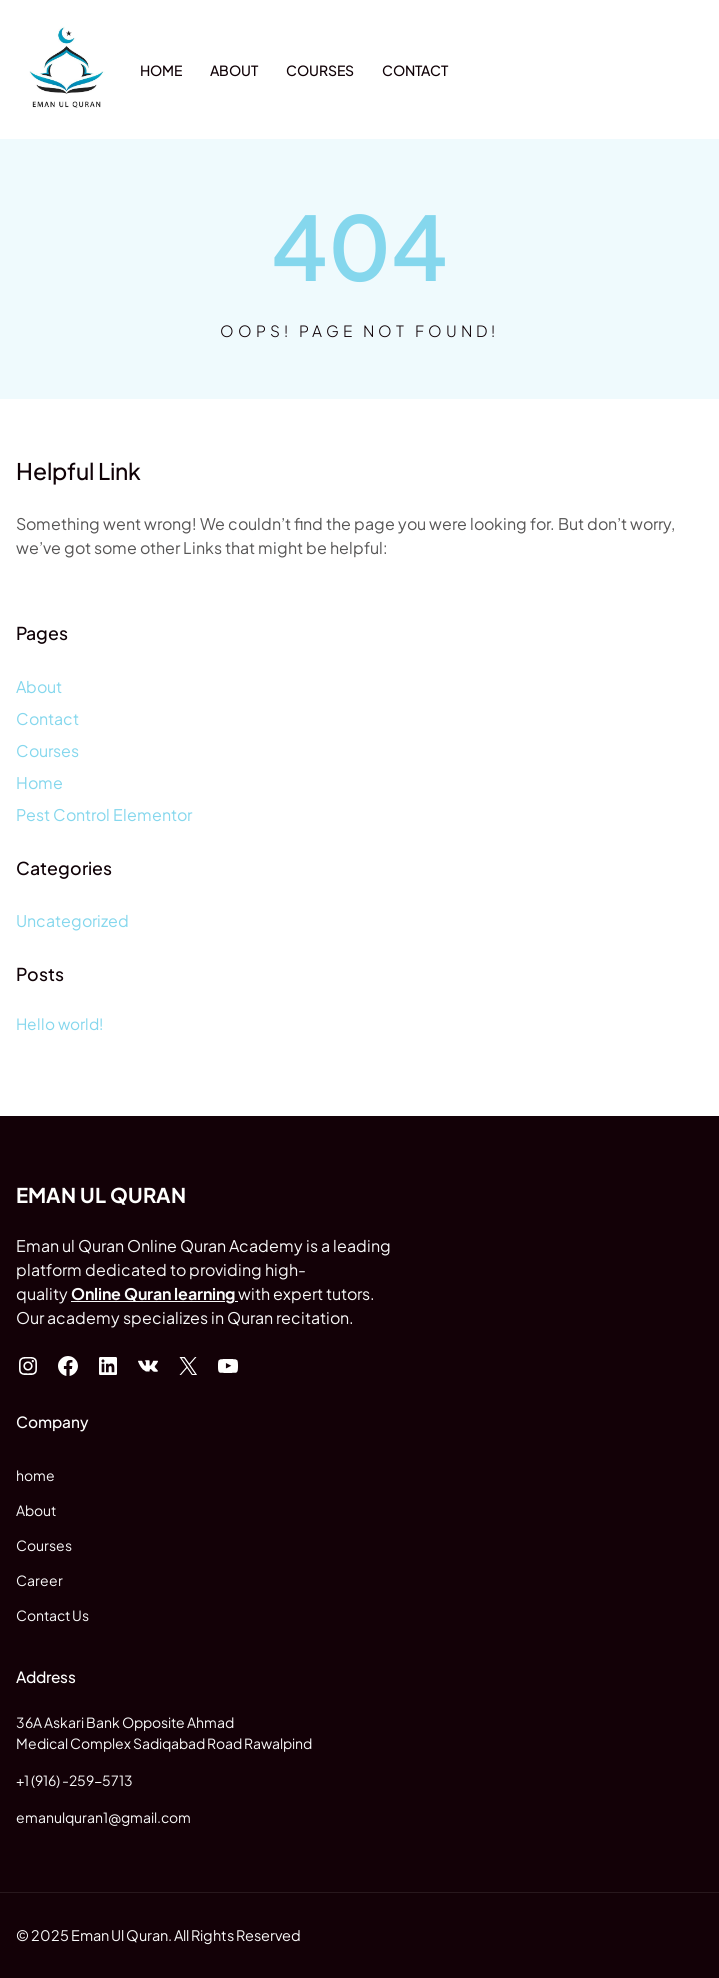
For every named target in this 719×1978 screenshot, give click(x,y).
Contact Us (52, 1615)
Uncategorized (72, 920)
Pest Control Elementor (104, 814)
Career (39, 1580)
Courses (47, 750)
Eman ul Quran (101, 1195)
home (35, 1475)
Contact (47, 718)
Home (39, 782)
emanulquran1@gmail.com (103, 1817)
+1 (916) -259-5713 (74, 1780)
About (39, 686)
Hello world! (59, 1023)
